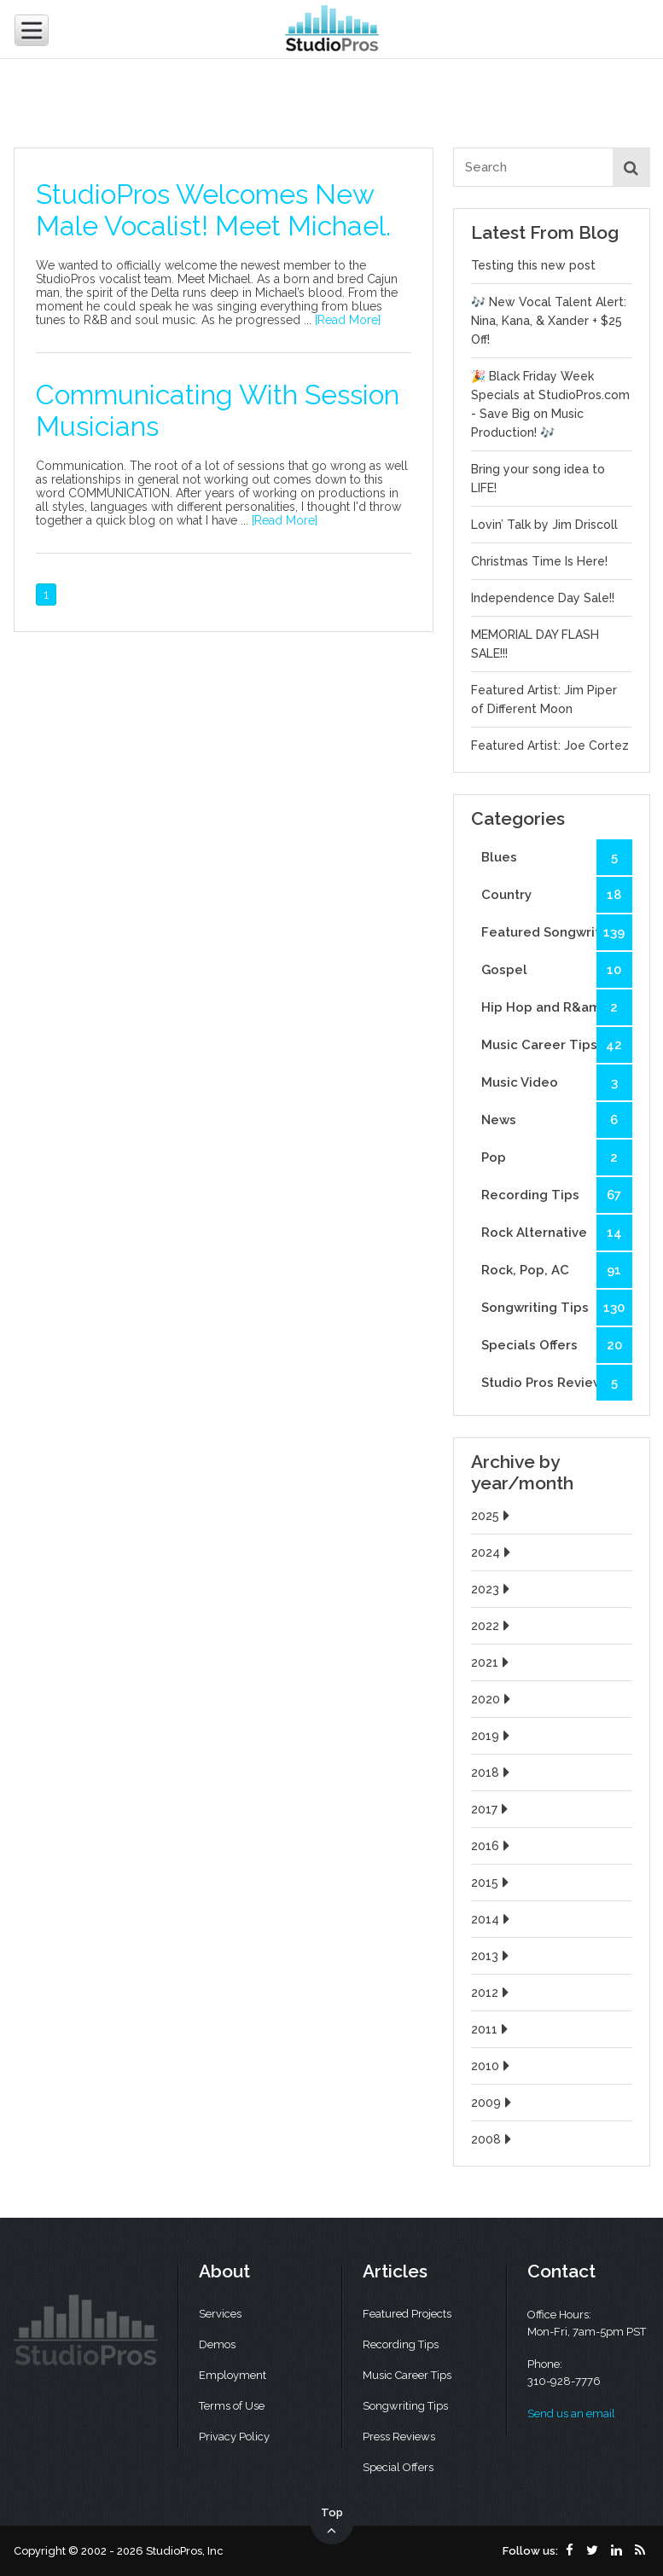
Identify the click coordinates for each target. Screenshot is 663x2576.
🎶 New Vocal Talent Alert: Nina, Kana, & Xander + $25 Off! (548, 320)
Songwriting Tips (556, 1308)
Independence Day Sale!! (542, 598)
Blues (556, 857)
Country (556, 895)
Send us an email (571, 2413)
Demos (217, 2344)
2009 (493, 2102)
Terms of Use (232, 2405)
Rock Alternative (556, 1232)
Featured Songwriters (556, 932)
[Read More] (348, 320)
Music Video (556, 1082)
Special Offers (398, 2467)
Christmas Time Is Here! (539, 561)
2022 (492, 1625)
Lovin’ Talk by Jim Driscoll (544, 524)
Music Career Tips (556, 1045)
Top (332, 2522)
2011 (491, 2029)
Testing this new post (533, 265)
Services (220, 2313)
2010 (492, 2065)
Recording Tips (556, 1195)
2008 (493, 2139)
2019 (492, 1735)
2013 (492, 1955)
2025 (492, 1515)
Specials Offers (556, 1345)
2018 (492, 1772)
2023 (492, 1589)
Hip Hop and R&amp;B (556, 1007)
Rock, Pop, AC (556, 1270)
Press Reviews (399, 2436)
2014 (492, 1919)
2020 (493, 1699)
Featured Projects (407, 2313)
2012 (492, 1992)
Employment (232, 2375)
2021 (492, 1662)
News (556, 1120)
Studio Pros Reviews (556, 1383)
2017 (491, 1809)
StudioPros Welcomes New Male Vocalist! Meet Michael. (213, 209)
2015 (492, 1882)
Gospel (556, 970)
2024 (493, 1552)
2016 (492, 1845)
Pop (556, 1157)
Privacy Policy (234, 2436)
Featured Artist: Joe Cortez (550, 745)
